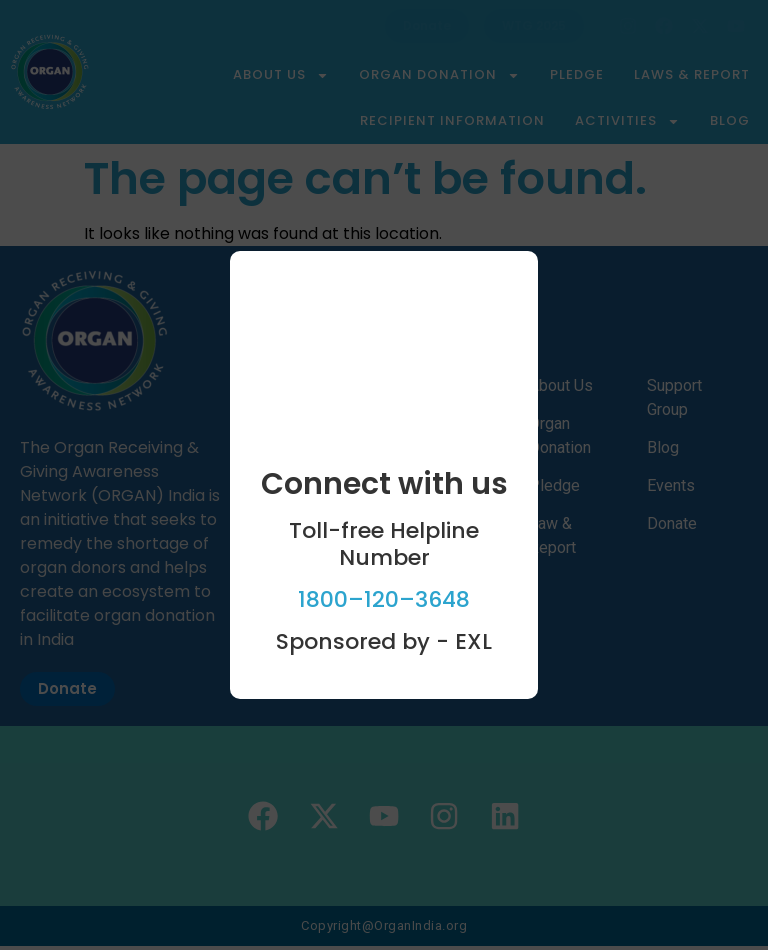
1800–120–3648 (384, 599)
